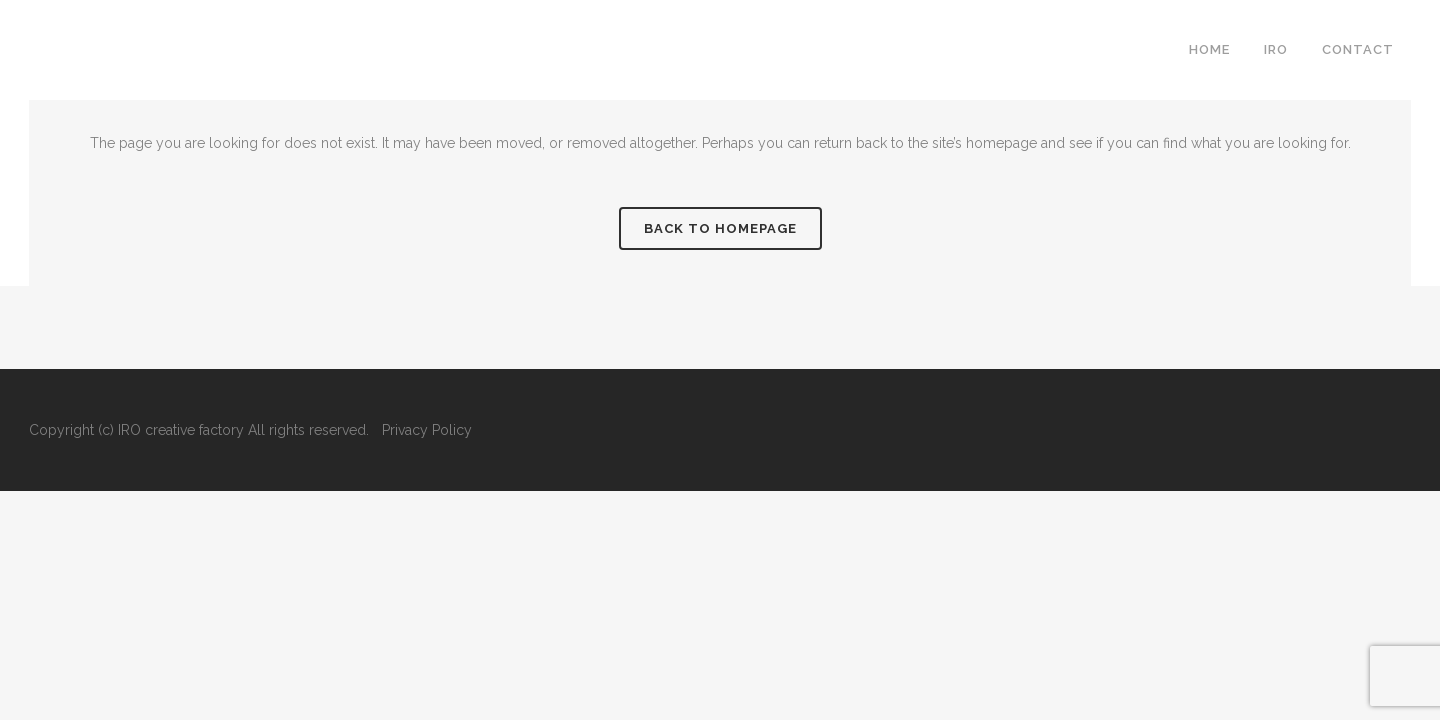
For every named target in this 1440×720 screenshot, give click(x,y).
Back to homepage (720, 228)
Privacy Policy (427, 430)
